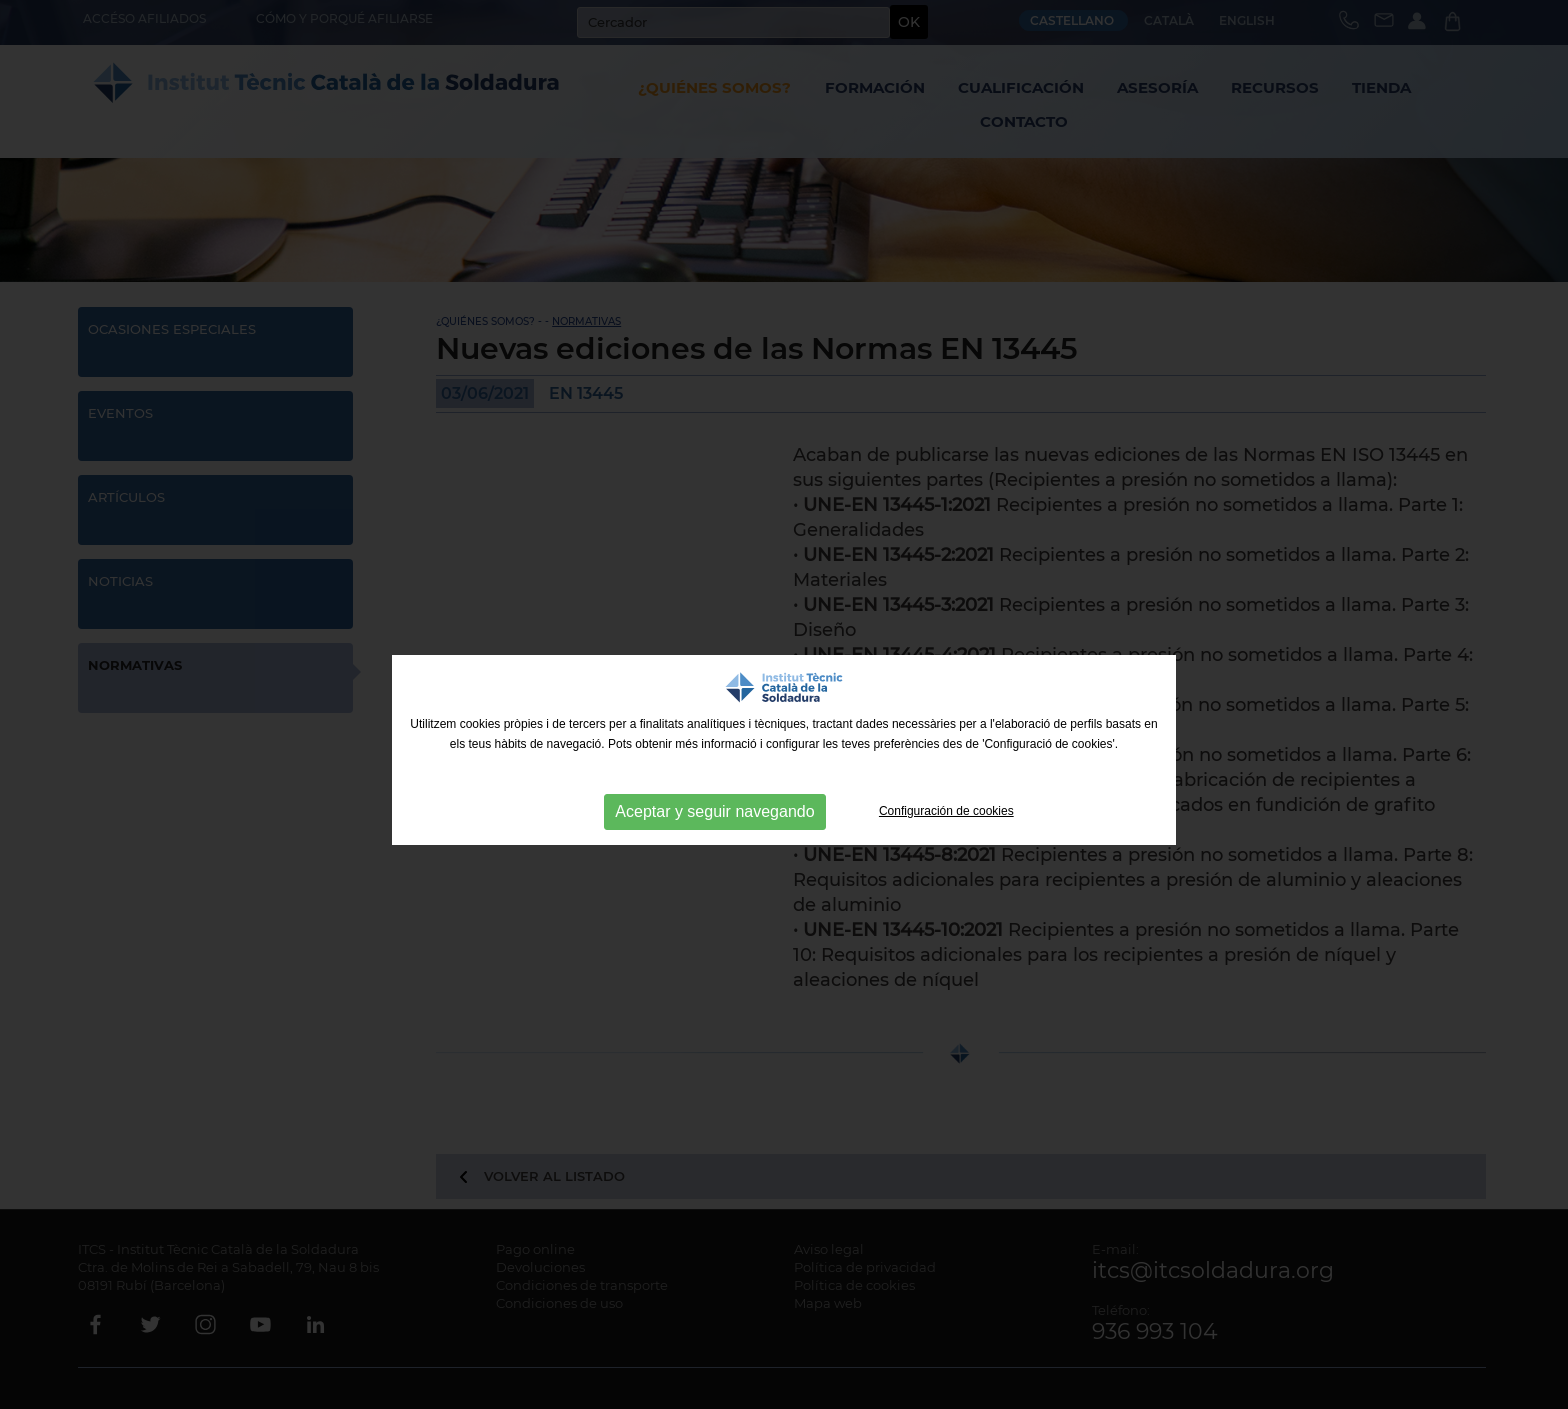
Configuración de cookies (946, 811)
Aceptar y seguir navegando (714, 811)
